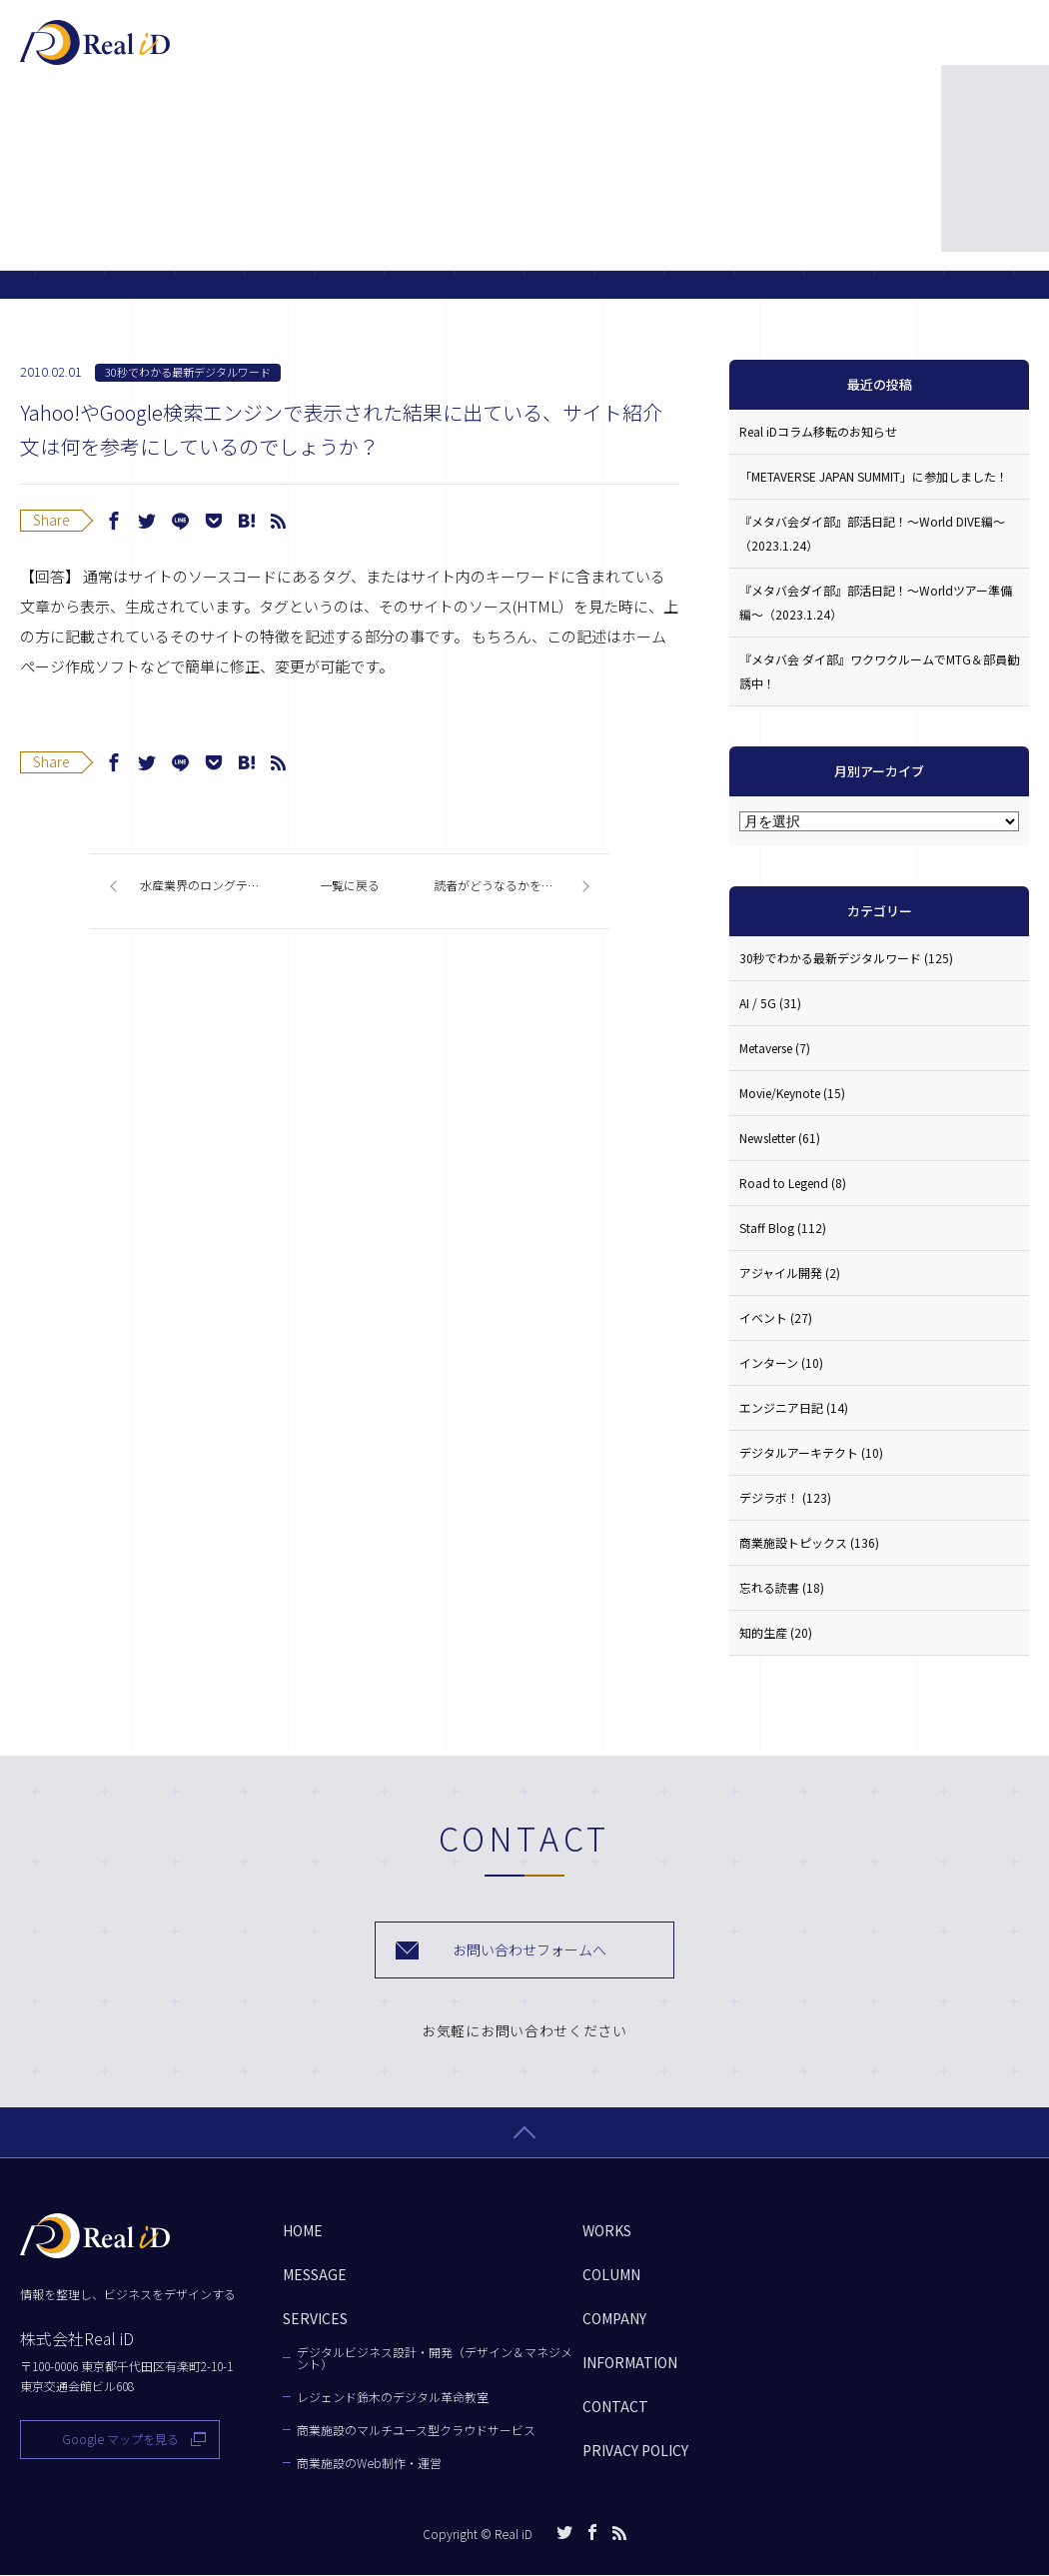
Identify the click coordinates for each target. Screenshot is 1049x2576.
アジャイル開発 (789, 1272)
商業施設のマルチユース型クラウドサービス (416, 2431)
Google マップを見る (120, 2439)
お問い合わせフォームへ (530, 1949)
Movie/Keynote (792, 1092)
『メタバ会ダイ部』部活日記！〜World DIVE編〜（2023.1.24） (872, 533)
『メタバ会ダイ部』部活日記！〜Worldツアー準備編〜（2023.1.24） (875, 602)
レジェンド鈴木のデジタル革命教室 (393, 2398)
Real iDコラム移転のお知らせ (818, 431)
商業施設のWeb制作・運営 (369, 2464)
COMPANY (778, 52)
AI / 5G (770, 1002)
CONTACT (615, 2407)
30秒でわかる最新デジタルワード (188, 372)
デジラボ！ (785, 1497)
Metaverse (774, 1047)
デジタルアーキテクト (811, 1452)
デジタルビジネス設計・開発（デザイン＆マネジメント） (434, 2359)
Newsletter (779, 1137)
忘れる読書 (781, 1587)
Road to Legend (792, 1182)
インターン (781, 1362)
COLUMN (669, 52)
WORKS (569, 52)
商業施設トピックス (809, 1542)
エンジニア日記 (793, 1407)
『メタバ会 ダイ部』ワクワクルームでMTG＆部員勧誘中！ (879, 670)
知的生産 (775, 1632)
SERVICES (465, 52)
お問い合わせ (948, 50)
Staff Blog (782, 1227)
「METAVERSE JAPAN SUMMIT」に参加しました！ (873, 476)
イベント (775, 1317)
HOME (303, 2231)
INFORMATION (629, 2363)
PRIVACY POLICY (635, 2451)
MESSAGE (353, 52)
